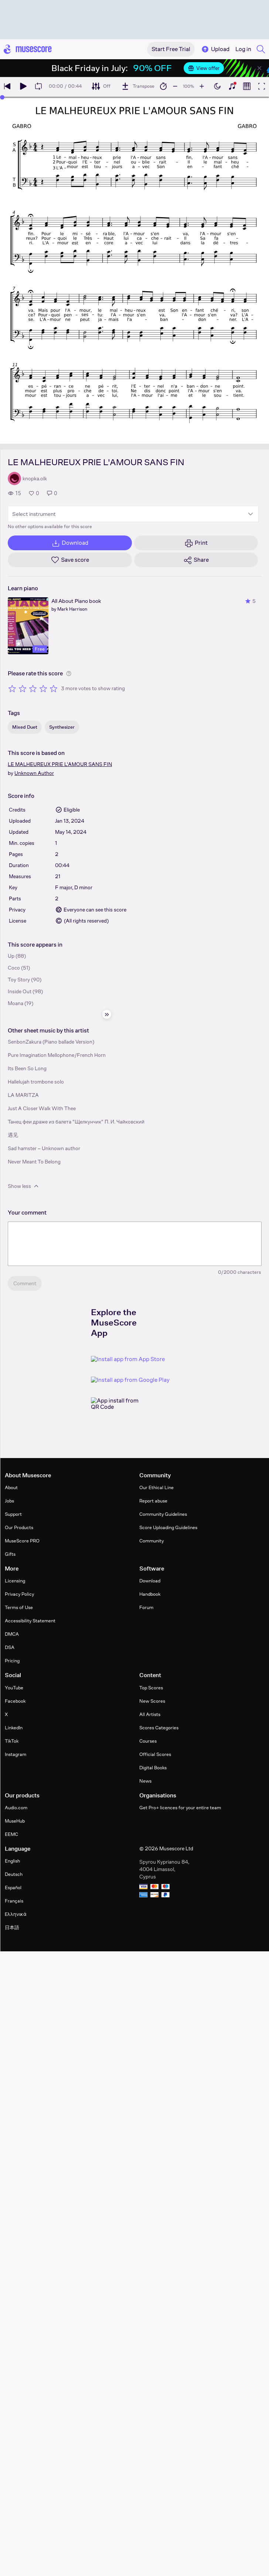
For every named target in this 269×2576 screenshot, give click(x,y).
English (12, 1861)
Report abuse (153, 1501)
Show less (24, 1186)
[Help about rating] (68, 673)
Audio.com (16, 1807)
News (145, 1781)
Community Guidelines (163, 1514)
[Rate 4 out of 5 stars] (43, 688)
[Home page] (28, 49)
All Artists (149, 1714)
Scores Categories (158, 1727)
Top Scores (151, 1687)
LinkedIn (14, 1727)
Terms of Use (19, 1607)
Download (149, 1580)
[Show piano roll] (246, 86)
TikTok (11, 1741)
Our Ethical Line (156, 1487)
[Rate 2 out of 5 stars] (22, 688)
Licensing (15, 1580)
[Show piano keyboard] (232, 86)
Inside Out (19, 991)
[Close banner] (259, 68)
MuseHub (15, 1821)
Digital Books (153, 1767)
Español (13, 1887)
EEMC (11, 1834)
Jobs (9, 1501)
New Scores (152, 1701)
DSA (9, 1647)
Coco (14, 968)
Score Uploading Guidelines (168, 1527)
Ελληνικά (16, 1914)
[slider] (2, 97)
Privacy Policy (19, 1594)
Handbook (149, 1594)
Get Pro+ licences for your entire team (180, 1807)
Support (13, 1514)
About (11, 1487)
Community (151, 1541)
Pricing (12, 1660)
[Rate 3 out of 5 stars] (32, 688)
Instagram (15, 1754)
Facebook (15, 1701)
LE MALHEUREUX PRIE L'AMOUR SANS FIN (60, 764)
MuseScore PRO (22, 1541)
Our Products (19, 1527)
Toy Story (19, 980)
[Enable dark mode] (217, 86)
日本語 (12, 1927)
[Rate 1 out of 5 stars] (12, 688)
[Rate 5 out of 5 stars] (53, 688)
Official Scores (155, 1754)
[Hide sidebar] (106, 1014)
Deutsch (14, 1874)
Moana (15, 1003)
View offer (203, 68)
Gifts (10, 1554)
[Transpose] (137, 86)
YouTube (14, 1687)
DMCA (12, 1634)
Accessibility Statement (30, 1620)
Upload (215, 49)
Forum (146, 1607)
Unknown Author (34, 773)
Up (11, 956)
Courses (148, 1741)
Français (14, 1901)
